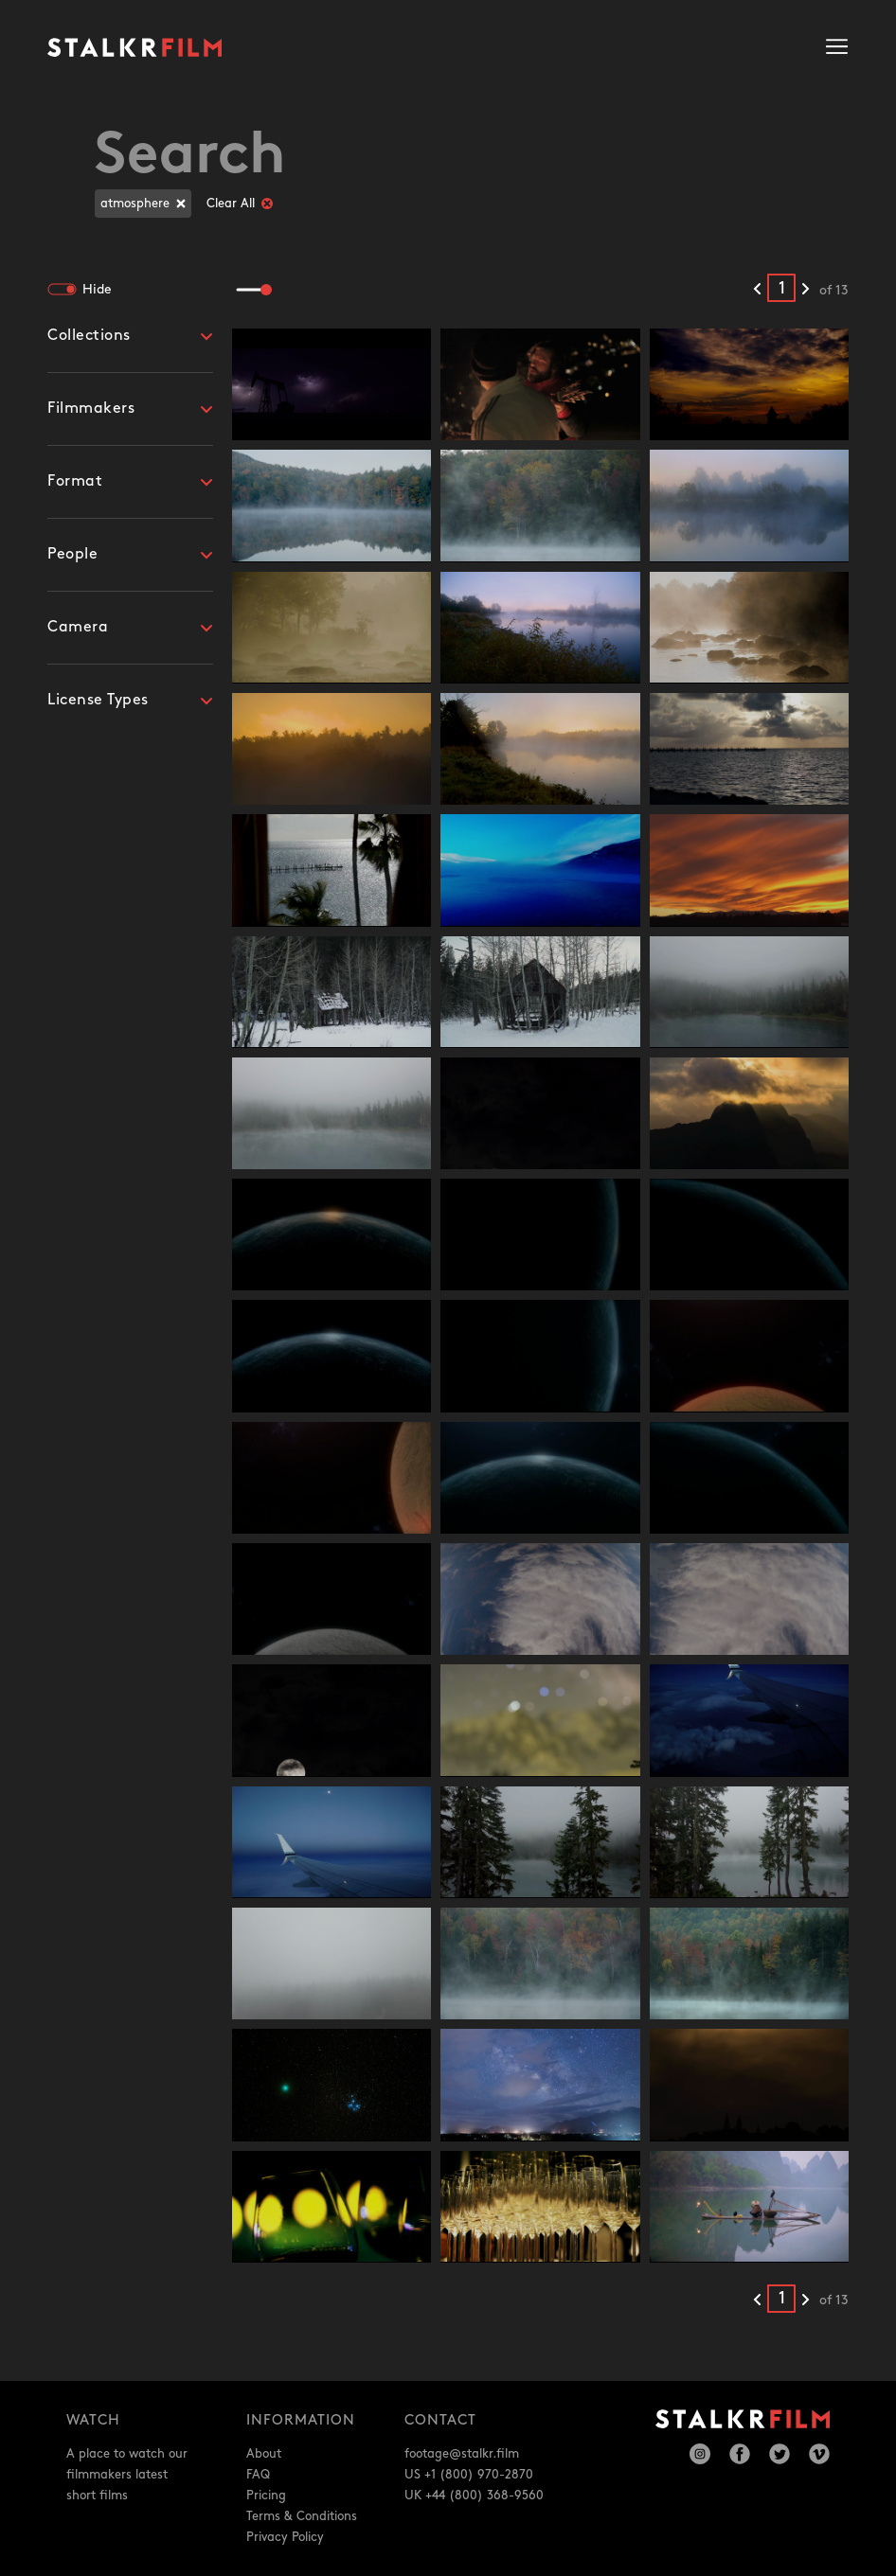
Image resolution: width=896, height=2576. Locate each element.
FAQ (258, 2474)
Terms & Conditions (301, 2516)
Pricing (266, 2495)
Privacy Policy (285, 2537)
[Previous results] (757, 289)
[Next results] (805, 289)
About (263, 2454)
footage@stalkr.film (461, 2454)
